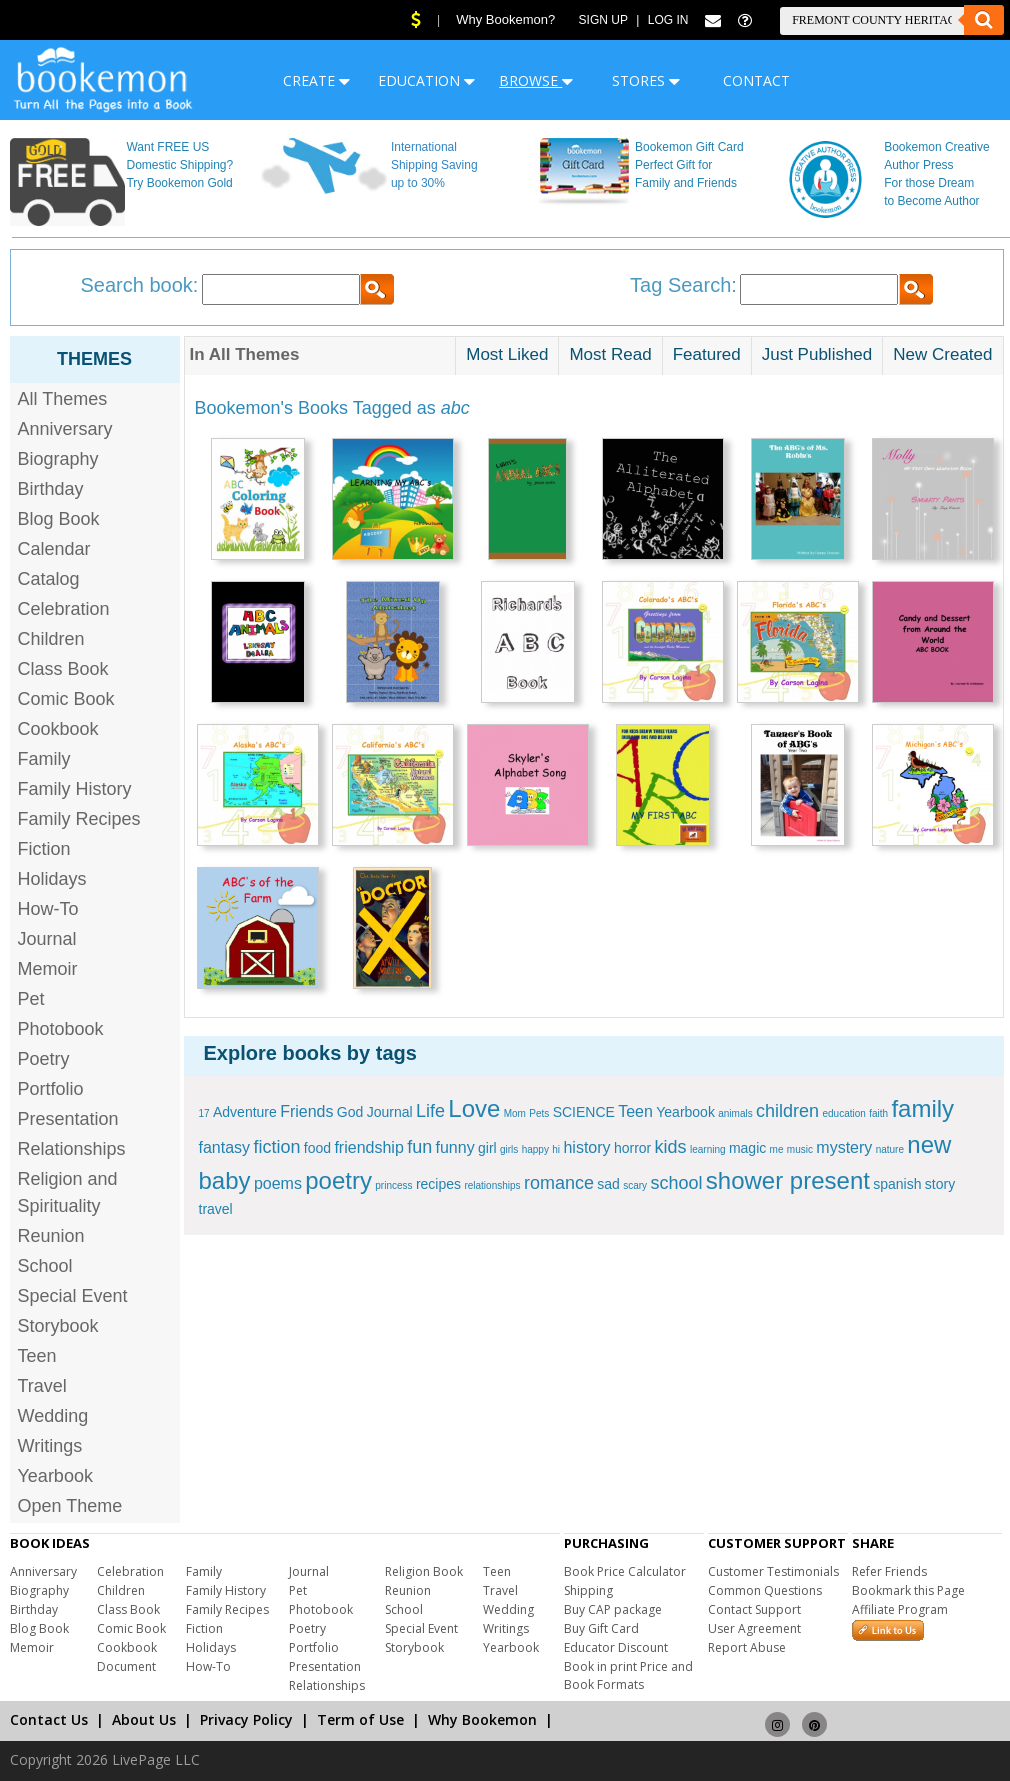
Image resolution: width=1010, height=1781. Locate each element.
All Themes (63, 399)
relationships (492, 1185)
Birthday (51, 489)
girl (487, 1148)
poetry (338, 1180)
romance (559, 1183)
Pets (539, 1113)
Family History (75, 789)
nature (890, 1149)
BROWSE (536, 80)
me (777, 1149)
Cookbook (58, 729)
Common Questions (765, 1590)
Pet (31, 999)
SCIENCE (584, 1112)
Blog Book (59, 519)
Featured (707, 354)
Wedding (53, 1416)
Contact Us (49, 1719)
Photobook (61, 1029)
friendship (368, 1147)
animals (735, 1113)
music (800, 1149)
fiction (276, 1147)
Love (474, 1108)
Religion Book (424, 1571)
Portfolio (51, 1089)
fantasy (225, 1147)
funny (455, 1147)
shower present (788, 1180)
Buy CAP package (613, 1609)
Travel (42, 1386)
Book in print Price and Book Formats (628, 1675)
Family (44, 759)
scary (635, 1185)
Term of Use (360, 1719)
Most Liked (507, 354)
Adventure (245, 1112)
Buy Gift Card (601, 1628)
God (350, 1112)
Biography (58, 459)
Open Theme (70, 1506)
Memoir (48, 969)
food (317, 1148)
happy (535, 1149)
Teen (37, 1356)
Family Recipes (79, 819)
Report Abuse (747, 1647)
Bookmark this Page (908, 1590)
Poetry (44, 1059)
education (843, 1113)
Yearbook (55, 1476)
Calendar (54, 549)
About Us (144, 1719)
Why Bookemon (482, 1719)
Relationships (72, 1149)
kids (671, 1147)
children (787, 1111)
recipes (438, 1184)
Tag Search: (683, 285)
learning (708, 1149)
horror (632, 1148)
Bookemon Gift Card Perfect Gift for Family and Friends (689, 165)
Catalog (49, 579)
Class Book (63, 669)
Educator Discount (616, 1647)
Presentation (68, 1119)
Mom (515, 1113)
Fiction (44, 849)
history (586, 1147)
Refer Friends (889, 1571)
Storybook (58, 1326)
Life (430, 1111)
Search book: (140, 285)
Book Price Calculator (625, 1571)
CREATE (316, 80)
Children (51, 639)
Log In (668, 20)
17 (204, 1113)
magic (747, 1148)
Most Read (610, 354)
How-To (48, 909)
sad (608, 1184)
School (45, 1266)
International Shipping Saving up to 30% (434, 165)
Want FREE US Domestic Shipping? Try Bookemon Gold (179, 165)
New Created (942, 354)
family (922, 1108)
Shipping (588, 1590)
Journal (47, 939)
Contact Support (754, 1609)
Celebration (64, 609)
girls (509, 1149)
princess (393, 1185)
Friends (306, 1111)
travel (216, 1209)
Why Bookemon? (505, 19)
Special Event (73, 1296)
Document (126, 1666)
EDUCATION (426, 80)
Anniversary (65, 429)
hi (556, 1149)
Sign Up (603, 20)
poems (278, 1183)
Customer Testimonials (773, 1571)
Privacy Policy (246, 1719)
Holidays (52, 879)
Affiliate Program (900, 1609)
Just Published (817, 354)
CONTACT (756, 80)
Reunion (51, 1236)
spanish (897, 1184)
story (940, 1184)
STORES (646, 80)
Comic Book (66, 699)
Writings (50, 1446)
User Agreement (754, 1628)
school (676, 1183)
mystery (844, 1147)
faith (878, 1113)
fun (419, 1147)
